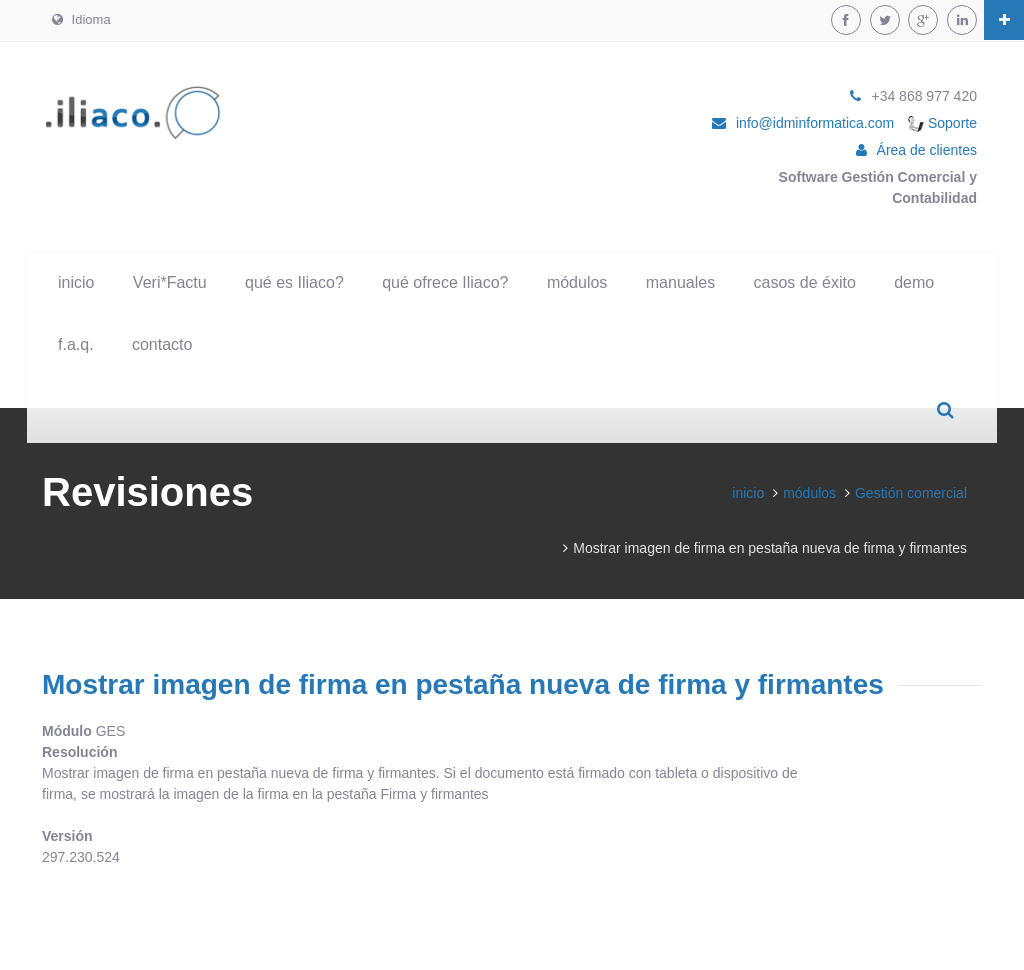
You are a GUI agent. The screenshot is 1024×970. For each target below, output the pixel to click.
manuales (680, 282)
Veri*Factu (170, 282)
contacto (162, 344)
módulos (577, 282)
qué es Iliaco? (294, 282)
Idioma (81, 19)
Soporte (942, 123)
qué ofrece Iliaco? (445, 282)
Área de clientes (927, 150)
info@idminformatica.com (815, 123)
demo (914, 282)
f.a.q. (76, 344)
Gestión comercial (911, 493)
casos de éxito (805, 282)
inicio (76, 282)
